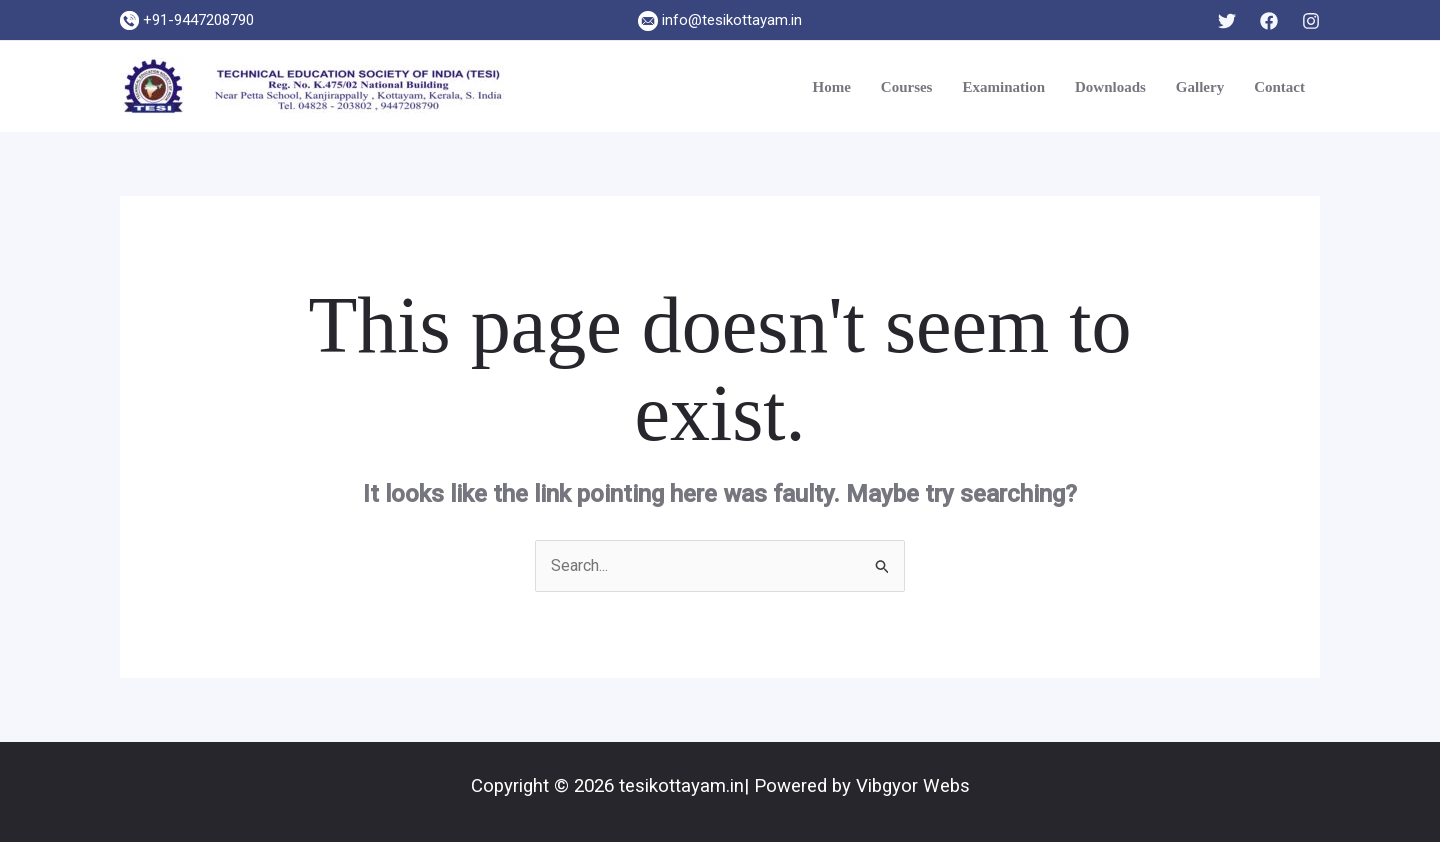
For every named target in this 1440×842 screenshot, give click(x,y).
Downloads (1110, 87)
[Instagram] (1311, 21)
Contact (1279, 87)
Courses (907, 87)
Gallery (1200, 87)
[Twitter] (1227, 21)
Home (831, 87)
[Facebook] (1269, 21)
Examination (1003, 87)
